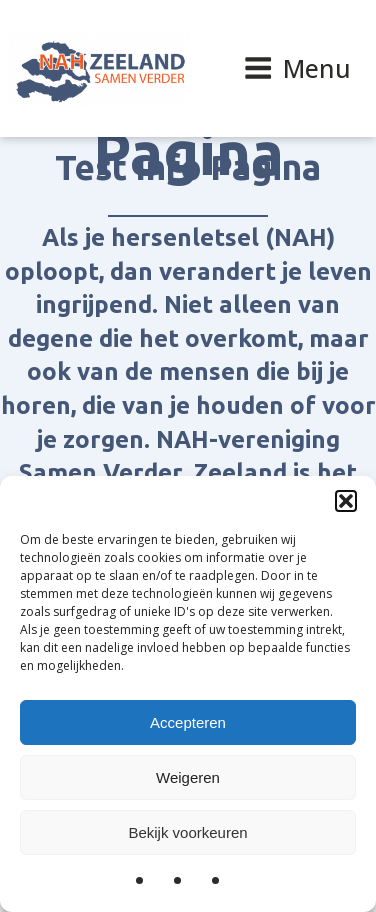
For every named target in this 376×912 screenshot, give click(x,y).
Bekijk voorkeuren (187, 832)
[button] (346, 501)
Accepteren (188, 722)
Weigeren (188, 777)
